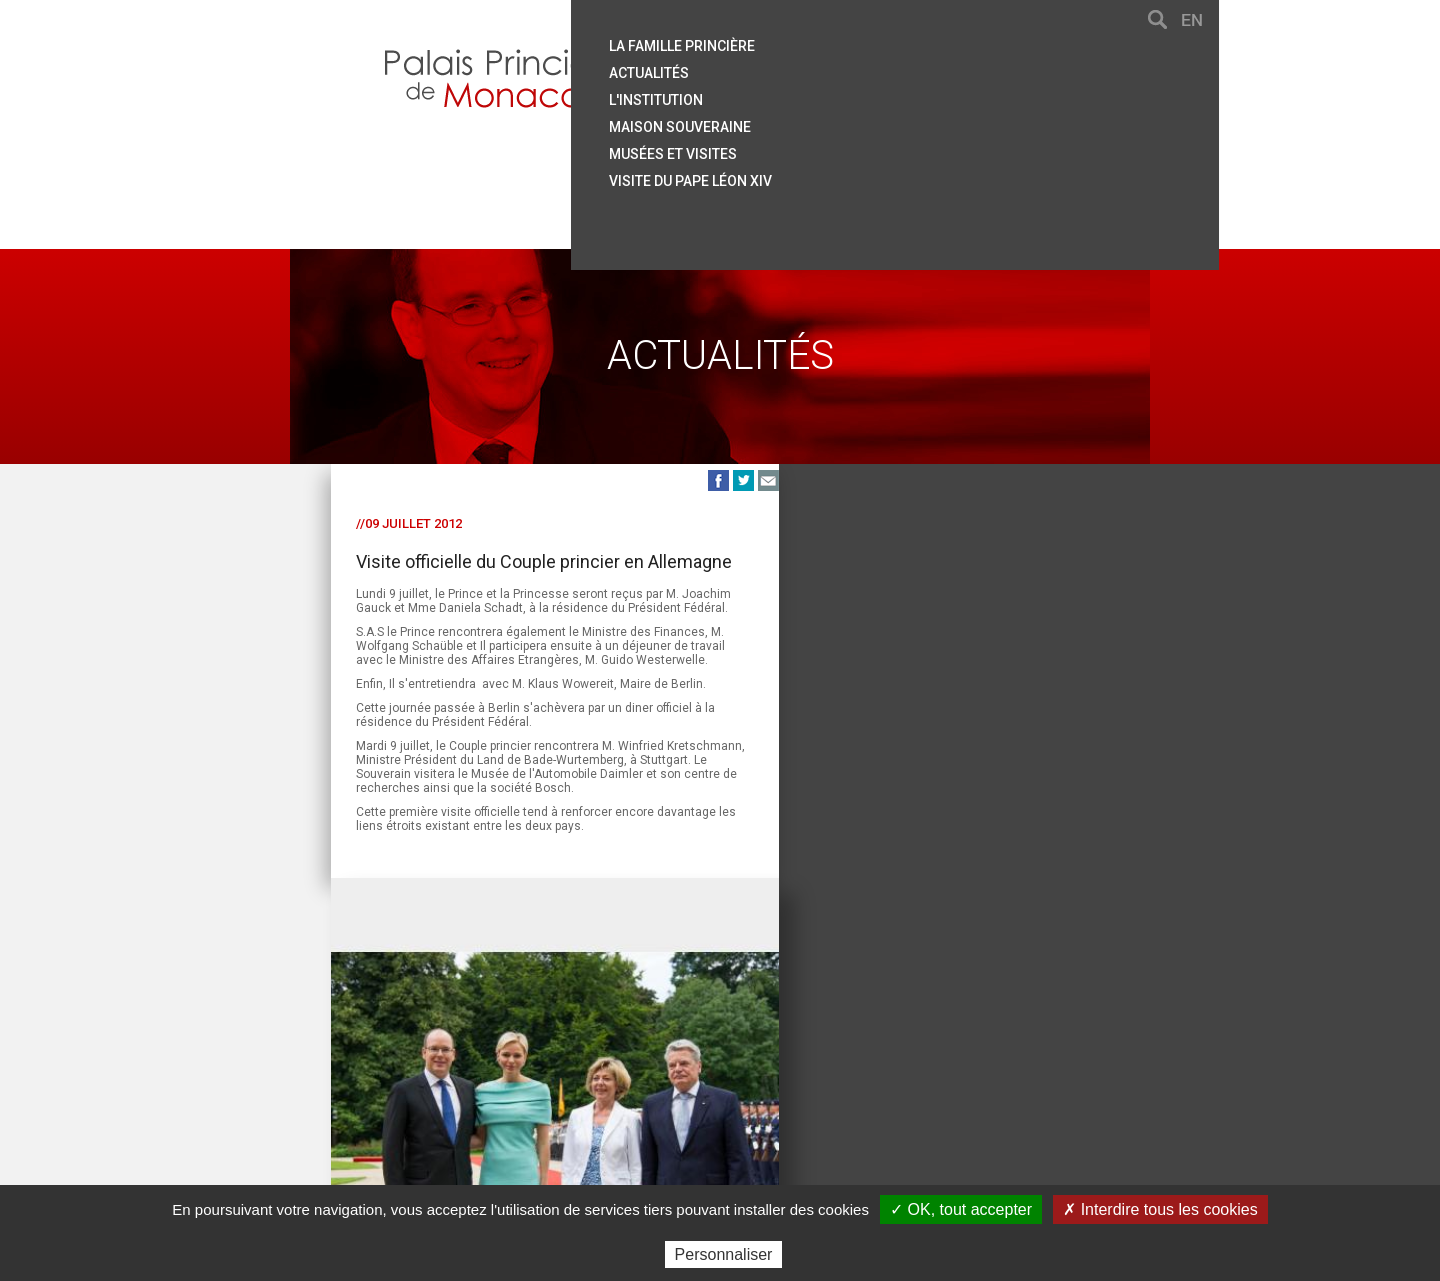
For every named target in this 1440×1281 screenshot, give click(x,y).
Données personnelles (969, 1095)
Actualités (800, 69)
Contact (423, 1095)
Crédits (853, 1095)
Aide (479, 1095)
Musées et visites (824, 147)
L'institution (807, 95)
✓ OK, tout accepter (961, 1209)
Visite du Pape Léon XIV (841, 173)
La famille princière (833, 43)
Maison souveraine (831, 121)
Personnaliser (724, 1254)
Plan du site (547, 1095)
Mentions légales (754, 1095)
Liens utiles (641, 1095)
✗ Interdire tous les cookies (1160, 1209)
